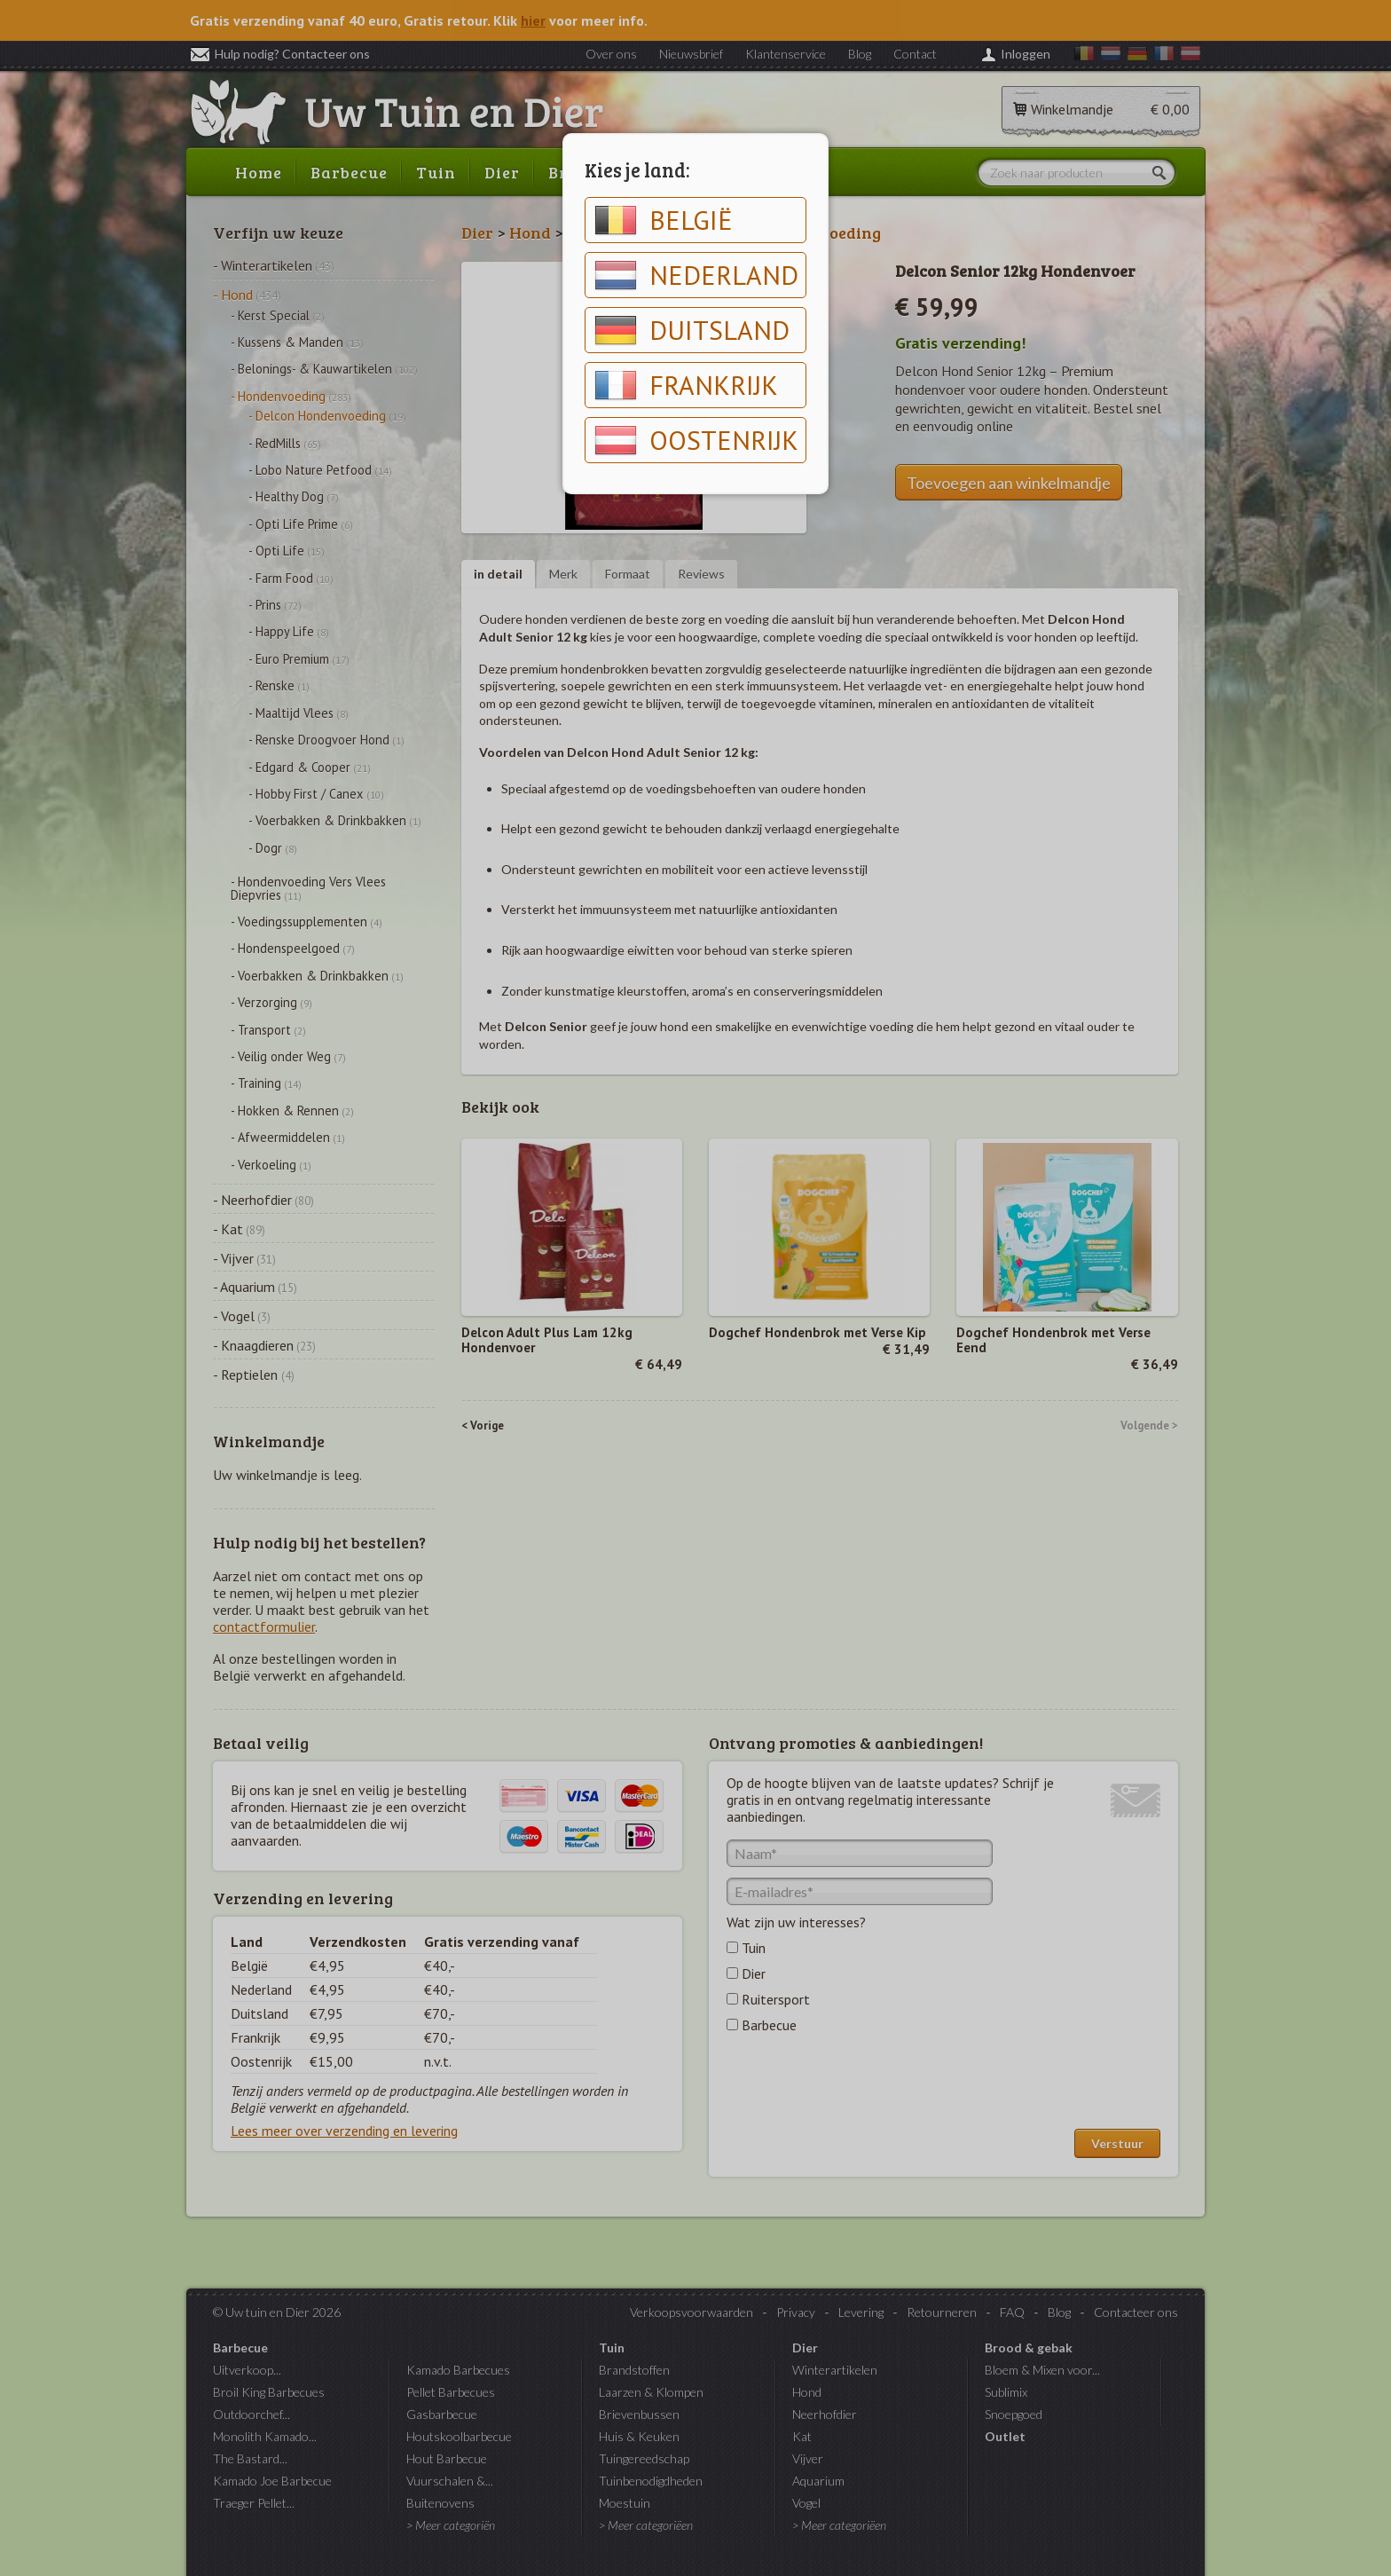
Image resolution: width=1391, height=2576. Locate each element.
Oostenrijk (696, 440)
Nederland (696, 275)
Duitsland (692, 330)
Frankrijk (686, 385)
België (663, 220)
